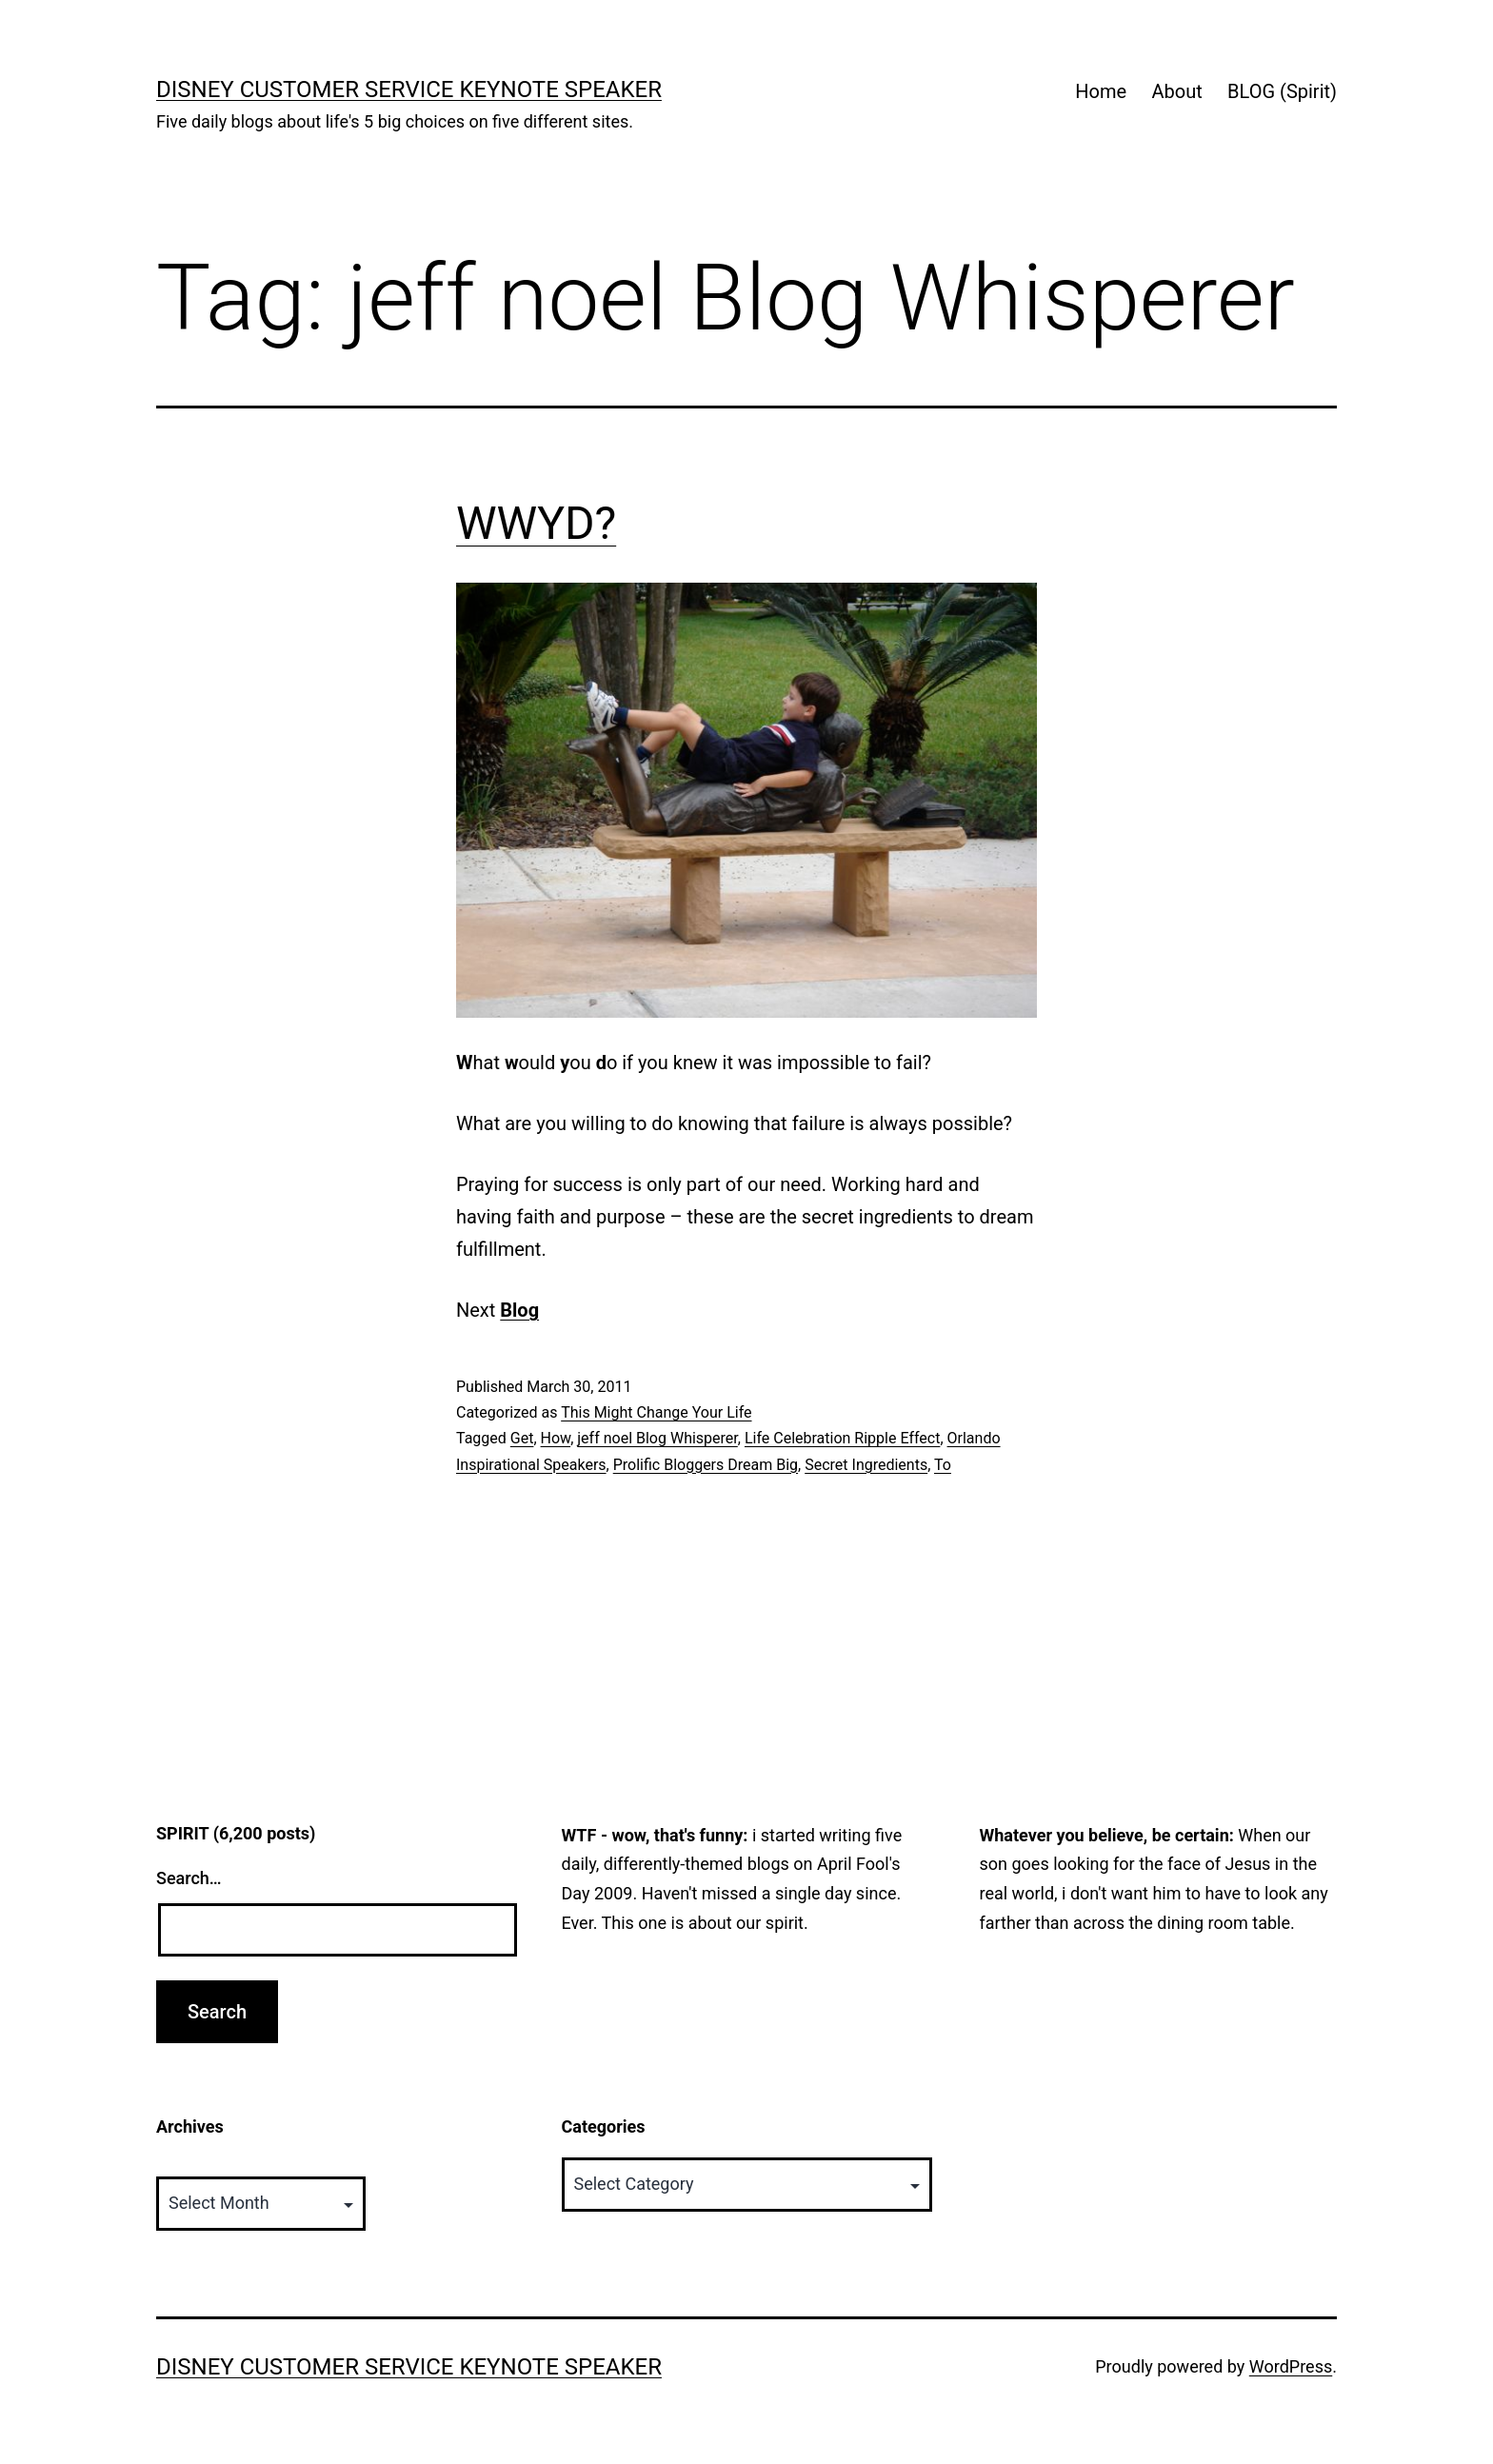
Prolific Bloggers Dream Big (705, 1465)
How (556, 1438)
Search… (189, 1878)
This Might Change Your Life (656, 1412)
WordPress (1290, 2366)
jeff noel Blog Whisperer (657, 1438)
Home (1100, 91)
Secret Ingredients (866, 1465)
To (942, 1465)
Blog (519, 1310)
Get (522, 1438)
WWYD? (536, 523)
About (1176, 91)
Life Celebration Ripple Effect (843, 1438)
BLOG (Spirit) (1282, 91)
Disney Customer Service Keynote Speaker (409, 89)
